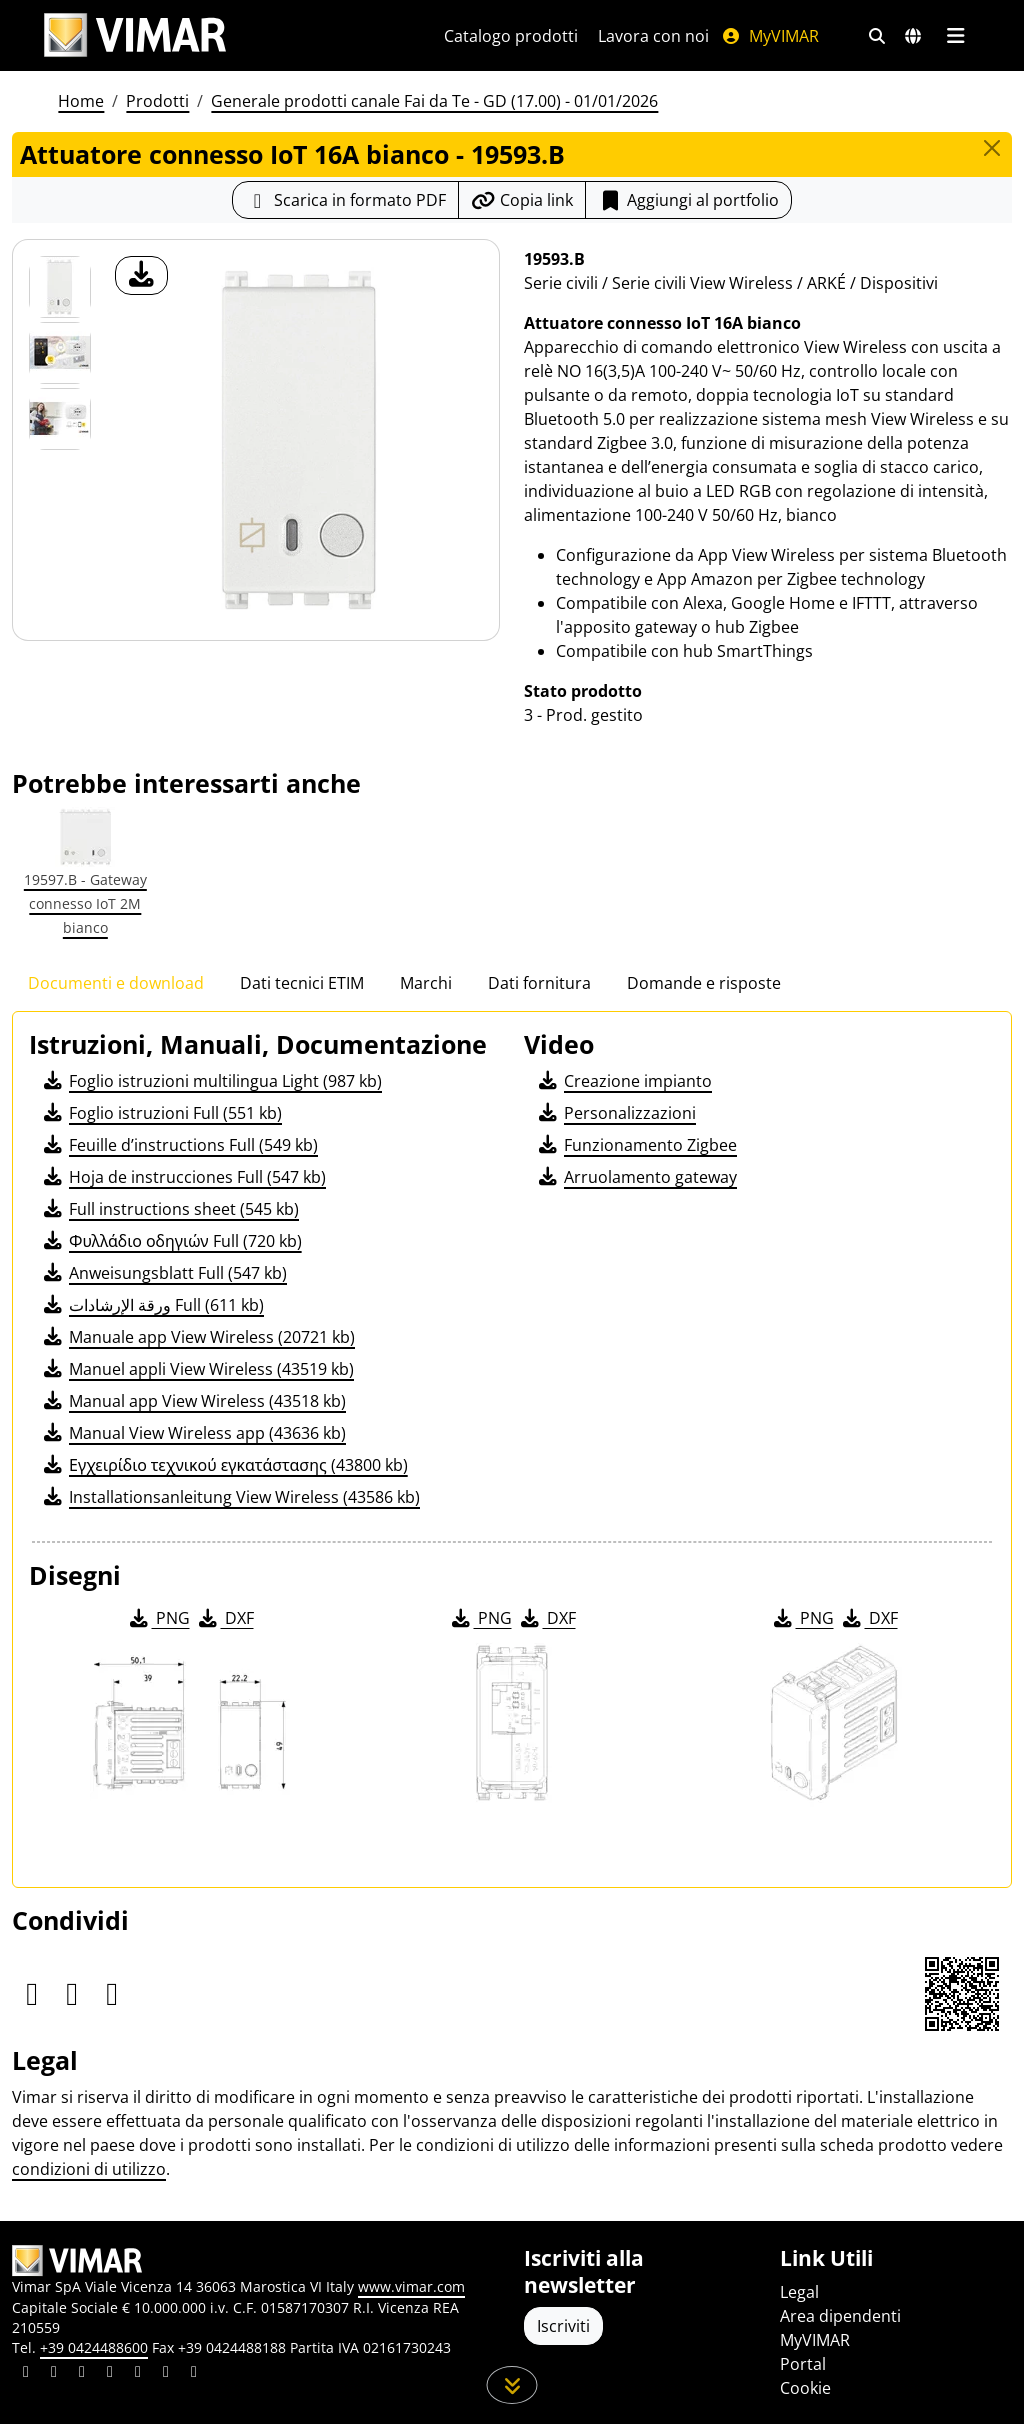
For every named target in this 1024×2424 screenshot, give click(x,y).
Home (81, 101)
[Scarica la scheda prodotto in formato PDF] (345, 200)
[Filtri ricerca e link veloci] (877, 36)
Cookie (805, 2388)
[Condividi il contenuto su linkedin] (26, 2374)
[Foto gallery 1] (60, 353)
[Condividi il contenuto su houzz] (166, 2374)
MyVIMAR (770, 36)
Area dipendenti (840, 2316)
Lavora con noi (653, 36)
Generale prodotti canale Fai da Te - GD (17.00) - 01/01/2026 (434, 101)
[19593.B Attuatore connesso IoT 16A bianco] (60, 287)
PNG (158, 1618)
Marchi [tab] (426, 983)
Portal (803, 2364)
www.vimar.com (411, 2286)
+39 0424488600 (94, 2347)
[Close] (992, 148)
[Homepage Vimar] (135, 35)
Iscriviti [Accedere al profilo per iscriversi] (563, 2326)
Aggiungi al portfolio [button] (688, 200)
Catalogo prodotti (511, 36)
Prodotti (157, 101)
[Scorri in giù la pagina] (512, 2385)
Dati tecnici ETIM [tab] (302, 983)
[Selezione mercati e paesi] (913, 36)
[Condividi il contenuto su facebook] (54, 2374)
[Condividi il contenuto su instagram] (110, 2374)
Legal (799, 2292)
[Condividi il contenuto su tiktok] (194, 2374)
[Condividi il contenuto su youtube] (138, 2374)
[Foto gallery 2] (60, 419)
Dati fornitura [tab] (539, 983)
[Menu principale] (955, 36)
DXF (225, 1618)
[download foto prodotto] (141, 275)
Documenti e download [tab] (116, 983)
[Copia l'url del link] (522, 200)
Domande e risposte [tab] (704, 983)
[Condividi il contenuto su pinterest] (82, 2374)
